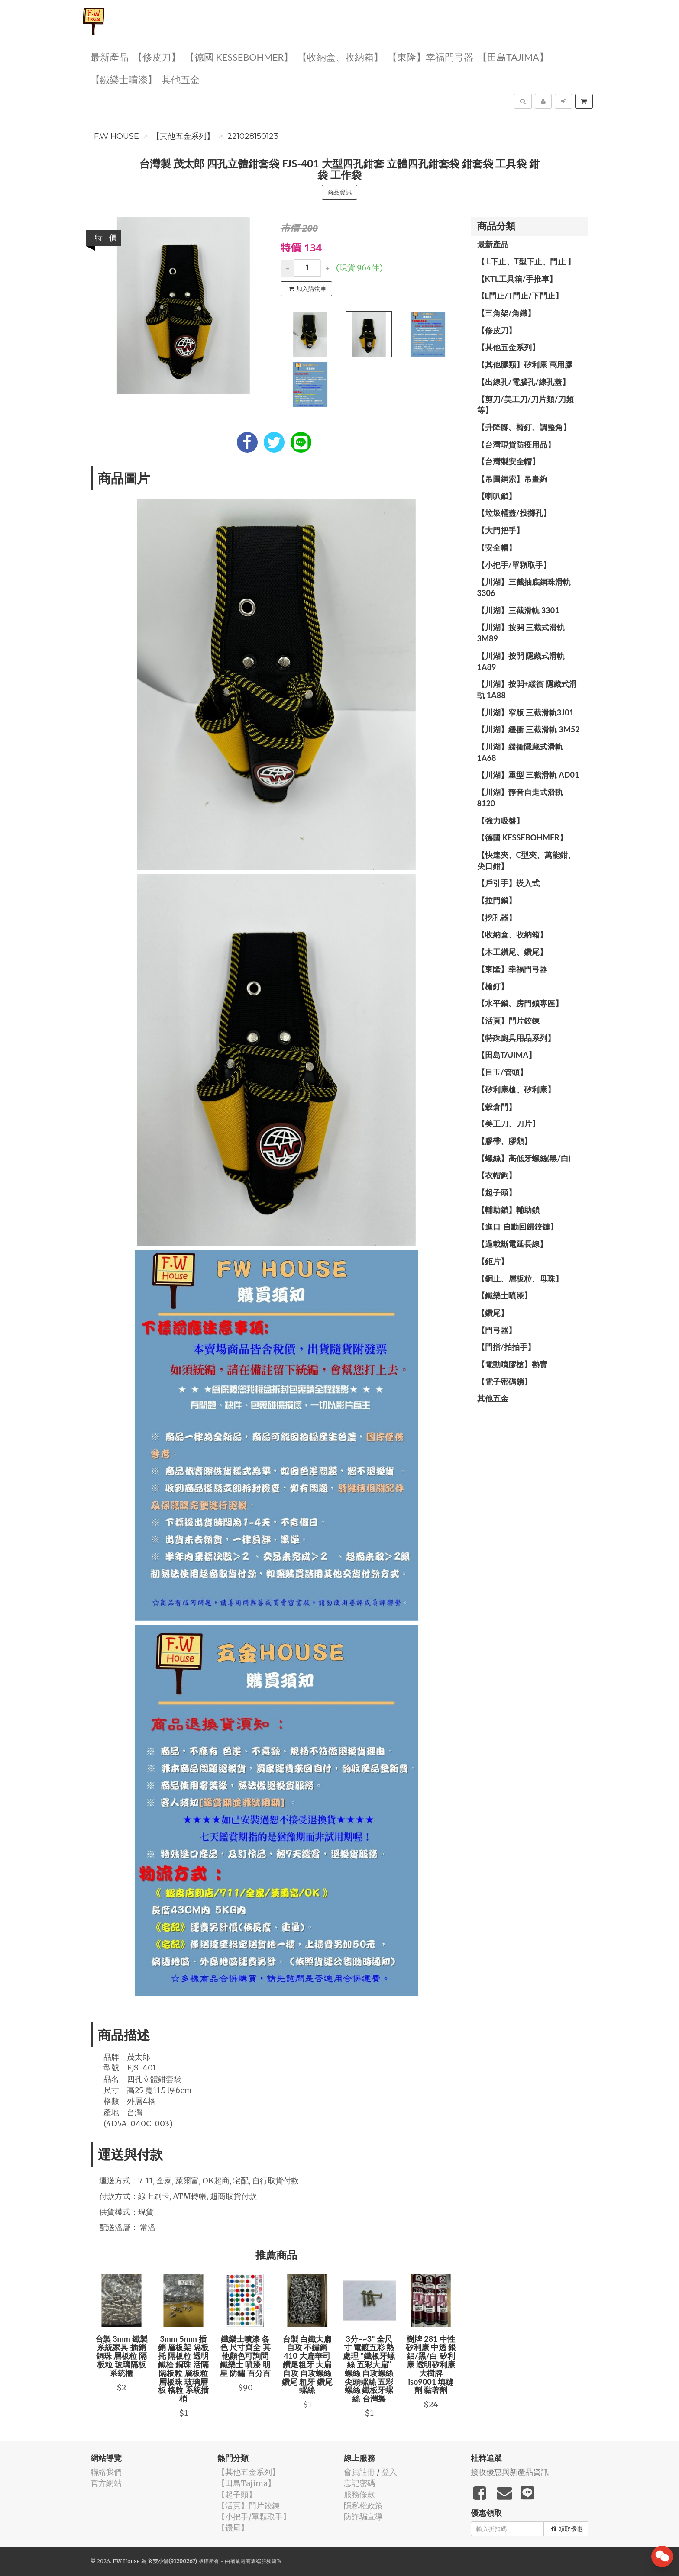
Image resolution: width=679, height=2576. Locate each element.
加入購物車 (307, 289)
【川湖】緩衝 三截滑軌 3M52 (528, 729)
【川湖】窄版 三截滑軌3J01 (525, 712)
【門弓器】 (496, 1330)
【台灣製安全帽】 (508, 461)
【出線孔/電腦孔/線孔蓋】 (523, 381)
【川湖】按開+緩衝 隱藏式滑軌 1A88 (527, 689)
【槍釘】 (492, 986)
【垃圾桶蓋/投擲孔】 (514, 513)
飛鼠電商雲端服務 (251, 2561)
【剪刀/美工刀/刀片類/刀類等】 (525, 404)
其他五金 (181, 79)
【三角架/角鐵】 (506, 313)
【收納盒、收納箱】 (340, 56)
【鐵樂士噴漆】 (124, 79)
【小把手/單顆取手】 (514, 565)
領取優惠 (567, 2529)
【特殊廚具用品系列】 (516, 1038)
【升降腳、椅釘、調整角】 (524, 427)
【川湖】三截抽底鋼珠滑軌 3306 (524, 587)
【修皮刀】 (157, 56)
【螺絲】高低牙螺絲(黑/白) (524, 1158)
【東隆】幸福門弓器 (430, 56)
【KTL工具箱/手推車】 (517, 278)
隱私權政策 (363, 2506)
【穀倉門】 (496, 1106)
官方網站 (106, 2483)
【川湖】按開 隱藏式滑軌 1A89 (521, 661)
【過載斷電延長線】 (512, 1244)
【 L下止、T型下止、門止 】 (526, 261)
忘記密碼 (359, 2483)
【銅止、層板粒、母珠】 (520, 1278)
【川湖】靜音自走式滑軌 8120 (520, 797)
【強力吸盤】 (500, 820)
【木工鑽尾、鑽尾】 (512, 951)
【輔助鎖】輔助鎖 (508, 1209)
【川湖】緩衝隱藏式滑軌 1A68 (520, 752)
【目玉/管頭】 (502, 1072)
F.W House (116, 136)
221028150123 (252, 136)
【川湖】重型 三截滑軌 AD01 (528, 774)
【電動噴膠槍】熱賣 (512, 1364)
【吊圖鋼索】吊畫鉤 (512, 478)
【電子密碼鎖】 (504, 1381)
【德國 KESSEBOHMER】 (239, 56)
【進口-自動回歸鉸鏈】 (517, 1226)
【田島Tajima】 (513, 56)
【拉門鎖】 (496, 900)
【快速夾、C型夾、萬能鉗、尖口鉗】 (526, 860)
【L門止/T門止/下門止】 (520, 295)
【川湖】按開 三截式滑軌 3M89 (521, 632)
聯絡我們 (106, 2472)
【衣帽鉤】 (496, 1175)
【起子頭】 (496, 1192)
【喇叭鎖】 (496, 496)
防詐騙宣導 (363, 2516)
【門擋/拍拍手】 (506, 1347)
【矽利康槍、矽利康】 (516, 1089)
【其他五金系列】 (183, 136)
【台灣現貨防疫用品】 (516, 444)
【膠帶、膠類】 (504, 1141)
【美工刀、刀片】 (508, 1123)
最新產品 (110, 56)
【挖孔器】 (496, 917)
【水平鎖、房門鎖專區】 (520, 1003)
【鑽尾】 (492, 1312)
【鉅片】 (492, 1261)
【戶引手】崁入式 (508, 883)
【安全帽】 (496, 547)
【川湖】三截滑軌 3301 (518, 610)
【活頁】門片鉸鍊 (508, 1020)
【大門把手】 (500, 530)
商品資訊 (339, 192)
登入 (389, 2472)
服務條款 (359, 2494)
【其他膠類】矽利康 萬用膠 (524, 364)
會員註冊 (359, 2472)
